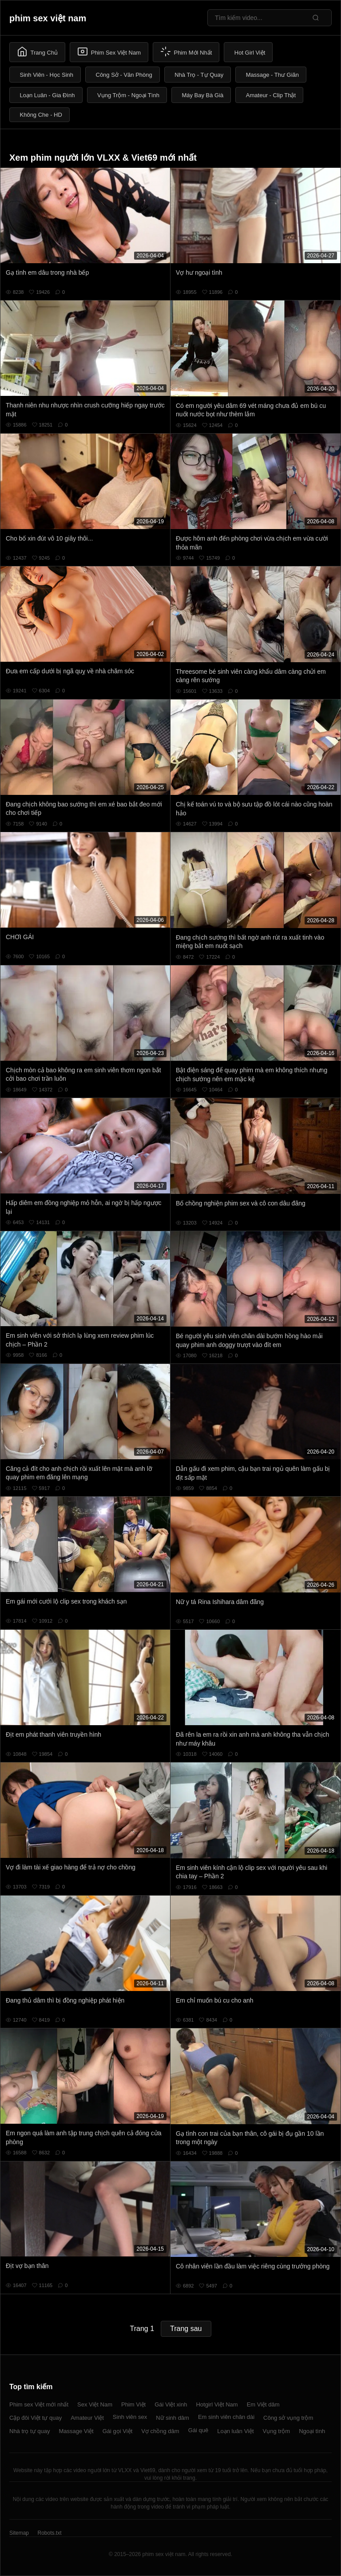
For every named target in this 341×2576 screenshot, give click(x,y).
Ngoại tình (312, 2431)
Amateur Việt (87, 2417)
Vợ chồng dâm (160, 2431)
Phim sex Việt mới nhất (38, 2404)
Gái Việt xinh (171, 2404)
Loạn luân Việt (235, 2431)
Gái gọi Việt (118, 2431)
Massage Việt (76, 2431)
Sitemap (19, 2533)
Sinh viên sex (130, 2417)
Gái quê (198, 2430)
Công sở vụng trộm (288, 2417)
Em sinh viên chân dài (226, 2417)
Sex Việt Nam (94, 2404)
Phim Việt (133, 2404)
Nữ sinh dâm (172, 2417)
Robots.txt (49, 2533)
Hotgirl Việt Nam (217, 2404)
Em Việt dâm (263, 2404)
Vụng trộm (276, 2431)
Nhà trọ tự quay (29, 2431)
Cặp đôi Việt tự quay (35, 2417)
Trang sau (186, 2328)
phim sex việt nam (47, 18)
